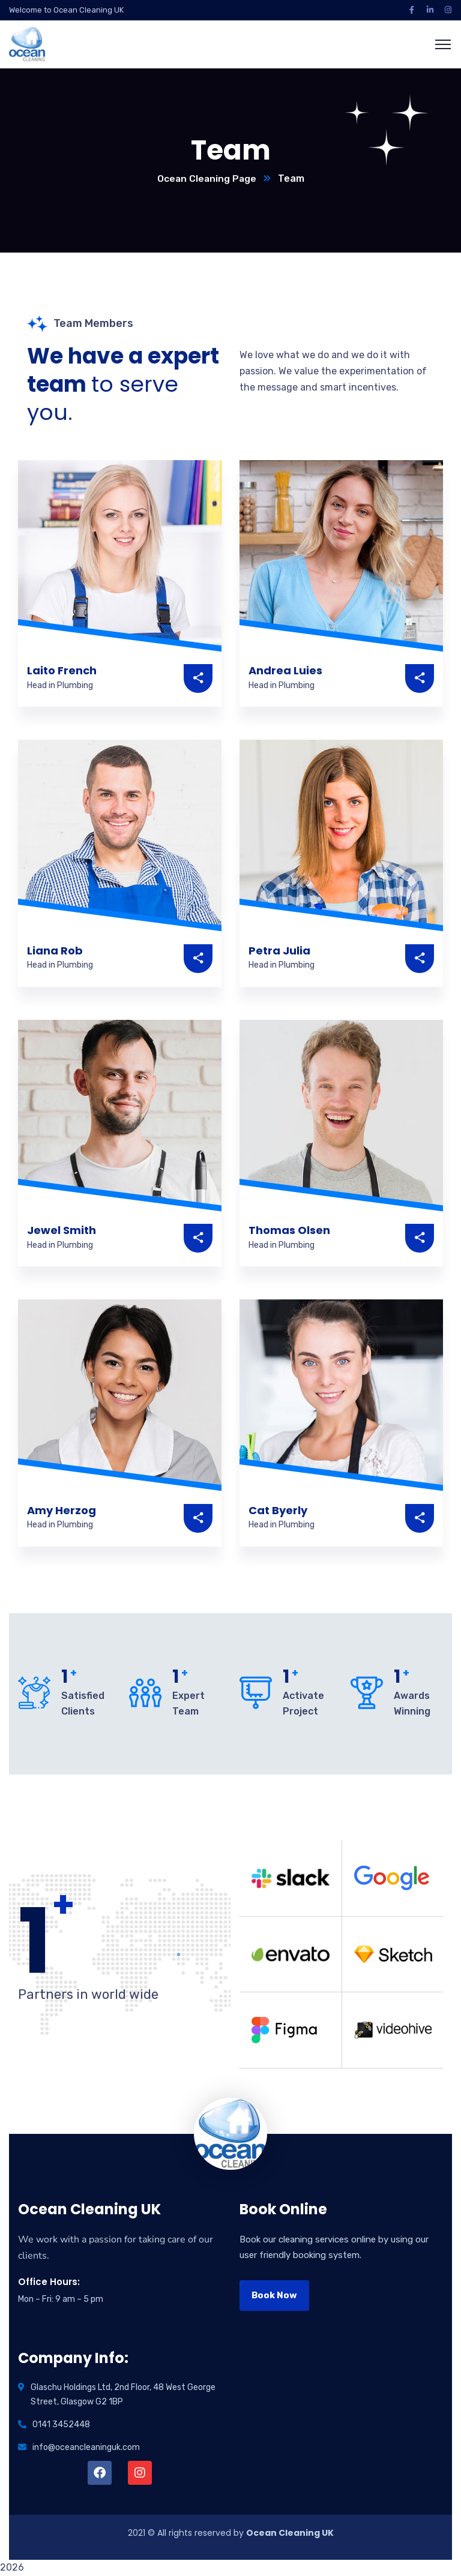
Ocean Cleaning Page (206, 179)
